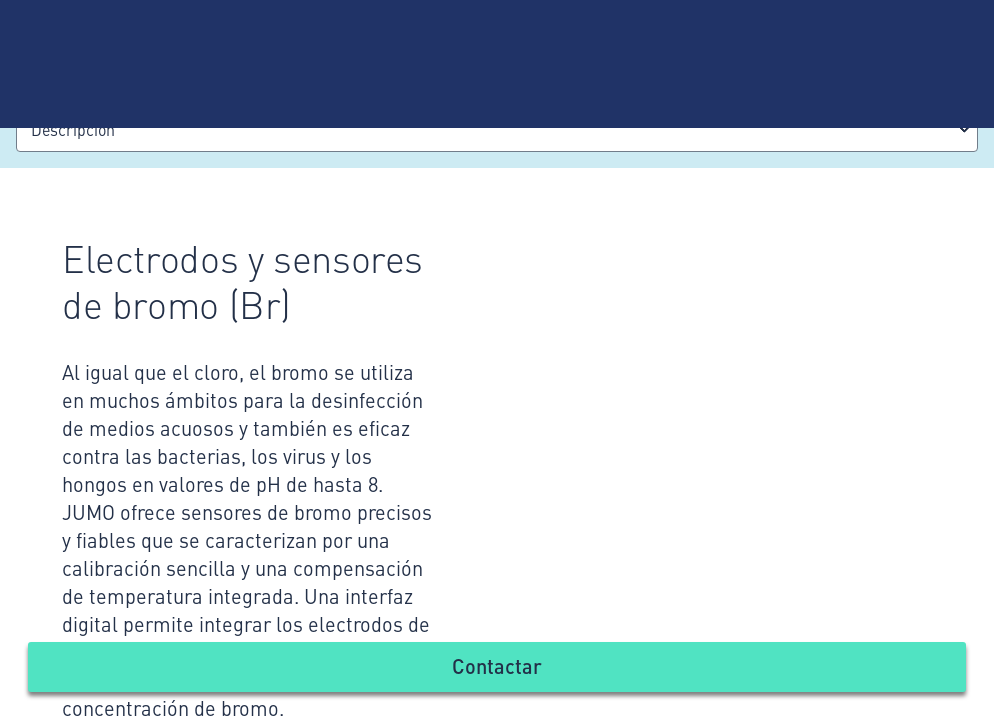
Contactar (497, 665)
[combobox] (497, 129)
